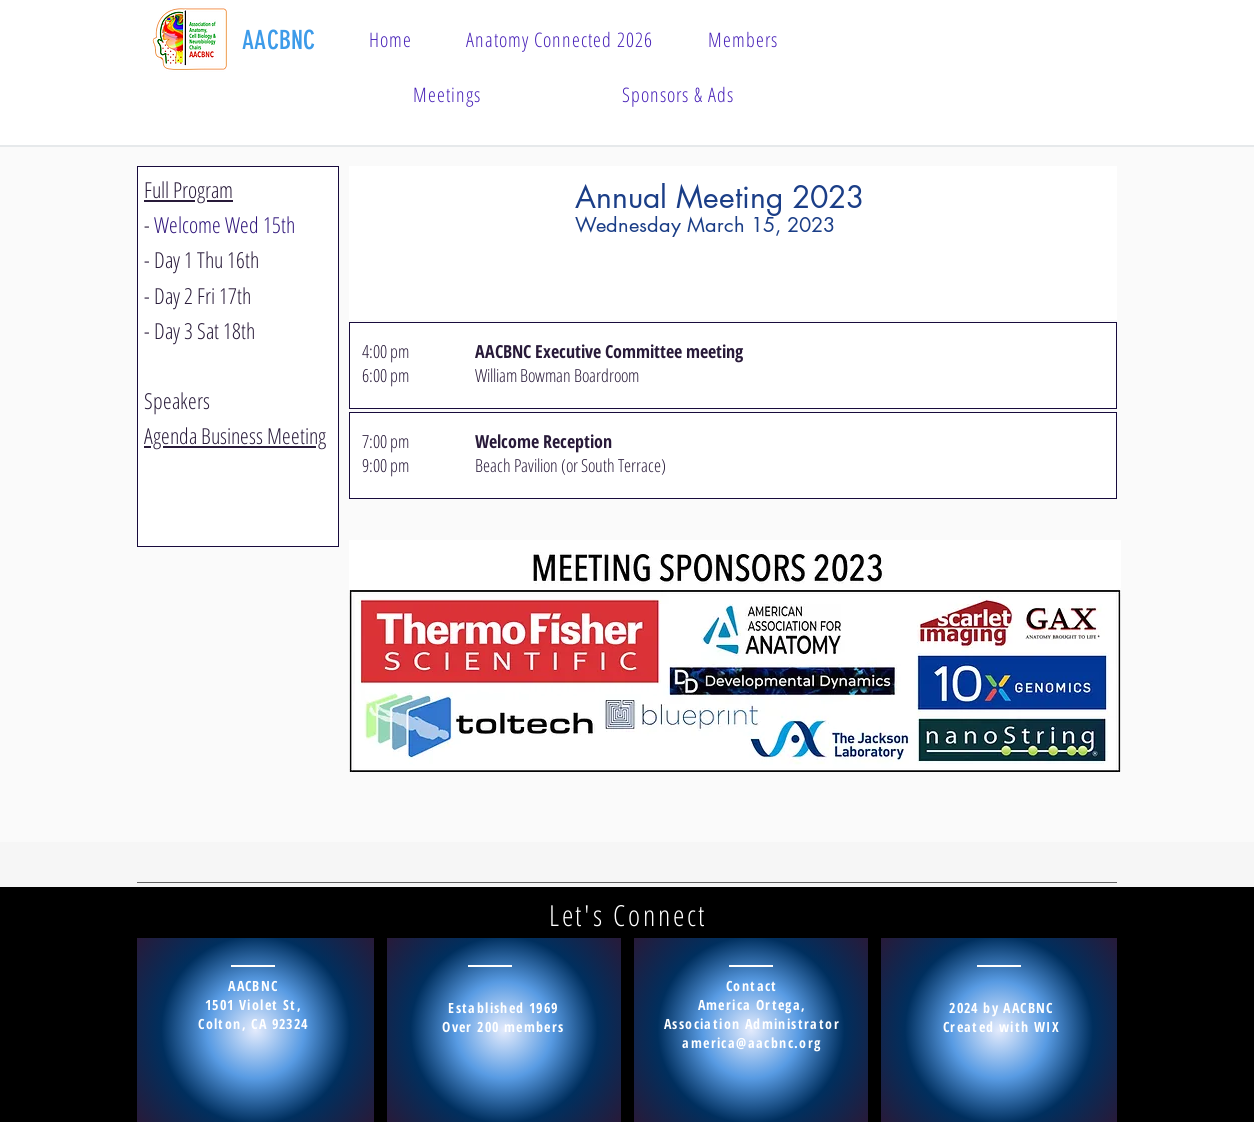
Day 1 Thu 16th (206, 259)
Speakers (177, 400)
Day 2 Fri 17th (202, 295)
